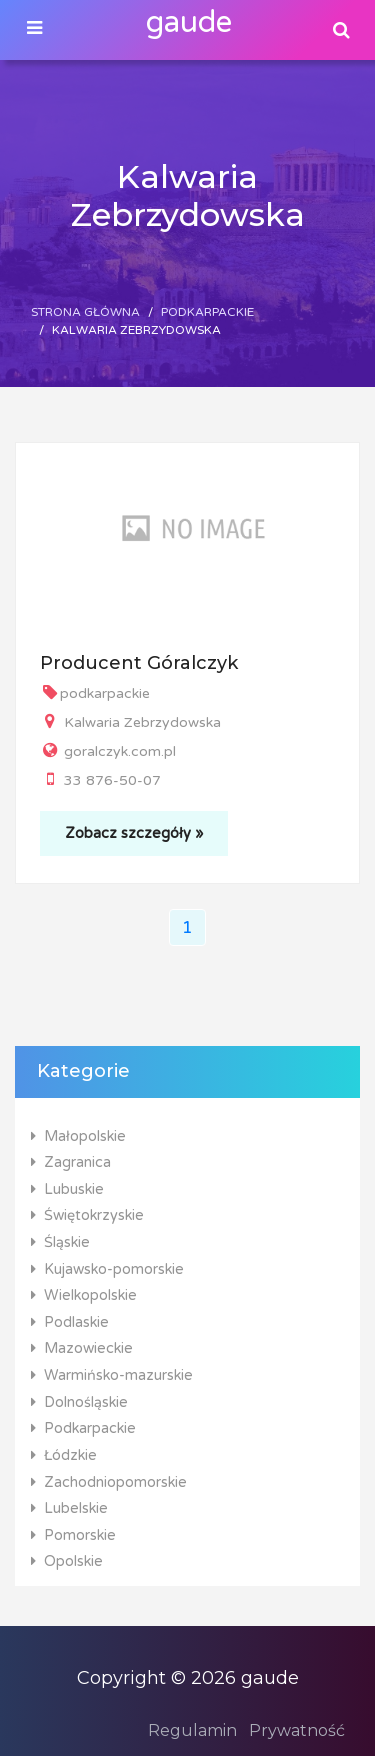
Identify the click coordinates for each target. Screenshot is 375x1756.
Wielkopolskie (84, 1295)
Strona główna (85, 312)
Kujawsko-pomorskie (107, 1269)
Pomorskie (73, 1535)
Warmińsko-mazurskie (112, 1375)
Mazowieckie (82, 1348)
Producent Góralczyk (139, 663)
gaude (189, 22)
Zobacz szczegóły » (134, 833)
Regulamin (192, 1730)
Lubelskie (69, 1508)
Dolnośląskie (79, 1402)
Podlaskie (70, 1322)
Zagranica (71, 1162)
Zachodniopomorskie (109, 1482)
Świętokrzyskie (87, 1215)
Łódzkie (64, 1455)
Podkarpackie (207, 312)
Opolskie (67, 1561)
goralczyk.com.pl (108, 751)
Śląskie (60, 1242)
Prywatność (297, 1730)
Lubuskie (67, 1189)
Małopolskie (78, 1136)
